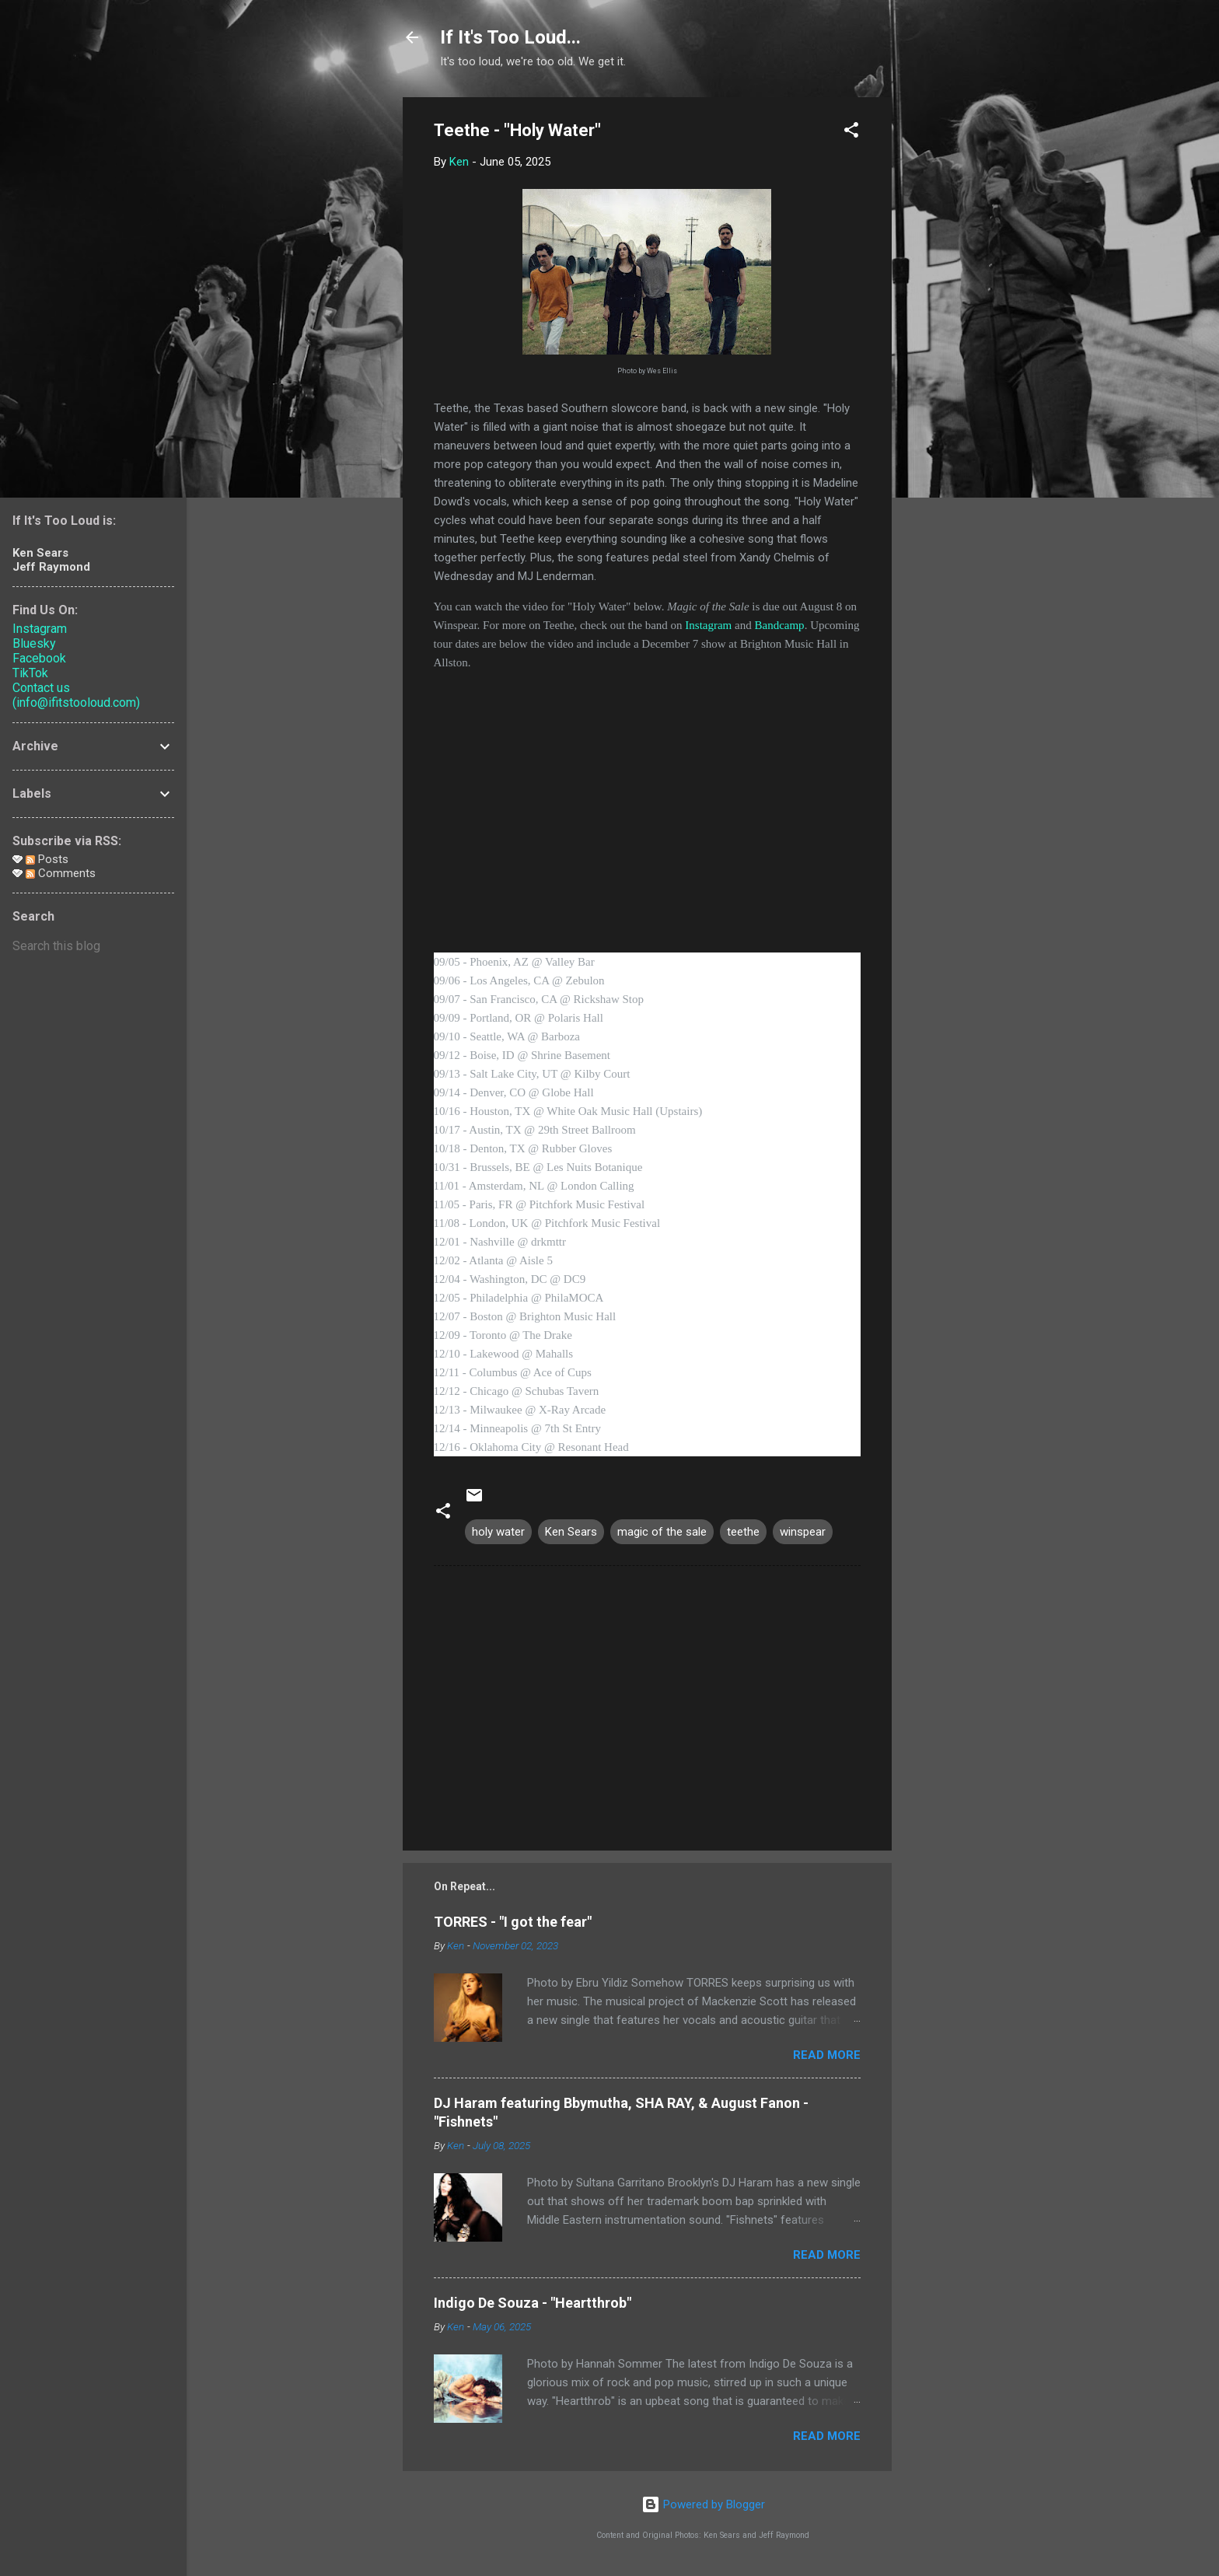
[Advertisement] (954, 330)
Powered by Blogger (703, 2504)
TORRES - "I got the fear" (513, 1922)
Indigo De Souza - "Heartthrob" (532, 2303)
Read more (827, 2055)
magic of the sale (662, 1532)
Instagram (708, 625)
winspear (803, 1532)
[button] (851, 133)
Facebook (39, 658)
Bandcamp (779, 625)
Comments (61, 873)
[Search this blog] (93, 946)
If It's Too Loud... (510, 37)
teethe (743, 1532)
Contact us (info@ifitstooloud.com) (76, 695)
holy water (498, 1532)
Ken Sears (571, 1532)
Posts (47, 859)
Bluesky (34, 643)
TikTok (30, 673)
